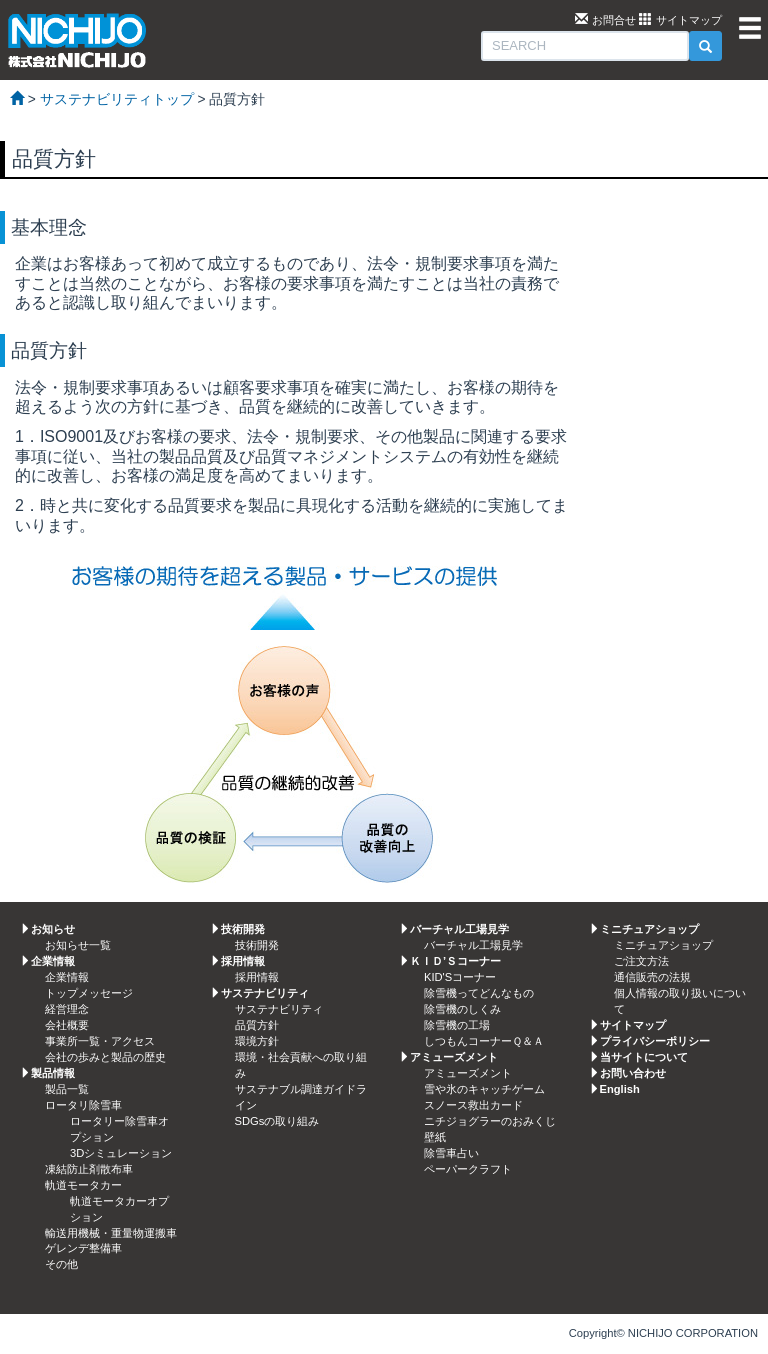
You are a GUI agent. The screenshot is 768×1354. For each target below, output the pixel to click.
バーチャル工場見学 (473, 945)
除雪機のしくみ (462, 1009)
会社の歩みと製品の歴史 (105, 1057)
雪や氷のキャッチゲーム (484, 1089)
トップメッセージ (89, 993)
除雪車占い (451, 1153)
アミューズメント (468, 1073)
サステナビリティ (279, 1009)
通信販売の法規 (652, 977)
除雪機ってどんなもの (479, 993)
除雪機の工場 (457, 1025)
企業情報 (67, 977)
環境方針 (257, 1041)
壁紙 (435, 1137)
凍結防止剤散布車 (89, 1169)
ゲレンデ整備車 (83, 1248)
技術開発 (257, 945)
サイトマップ (689, 20)
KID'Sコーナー (460, 977)
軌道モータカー (83, 1185)
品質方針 (257, 1025)
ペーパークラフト (468, 1169)
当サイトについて (644, 1057)
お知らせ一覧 (78, 945)
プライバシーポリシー (655, 1041)
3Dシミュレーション (121, 1153)
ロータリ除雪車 (83, 1105)
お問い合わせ (633, 1073)
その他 (61, 1264)
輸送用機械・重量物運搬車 (111, 1233)
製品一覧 (67, 1089)
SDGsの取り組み (277, 1121)
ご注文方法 (641, 961)
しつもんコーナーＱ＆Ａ (484, 1041)
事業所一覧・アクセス (100, 1041)
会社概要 (67, 1025)
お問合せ (614, 20)
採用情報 (257, 977)
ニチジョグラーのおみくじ (490, 1121)
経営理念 (67, 1009)
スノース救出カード (473, 1105)
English (620, 1089)
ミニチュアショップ (663, 945)
